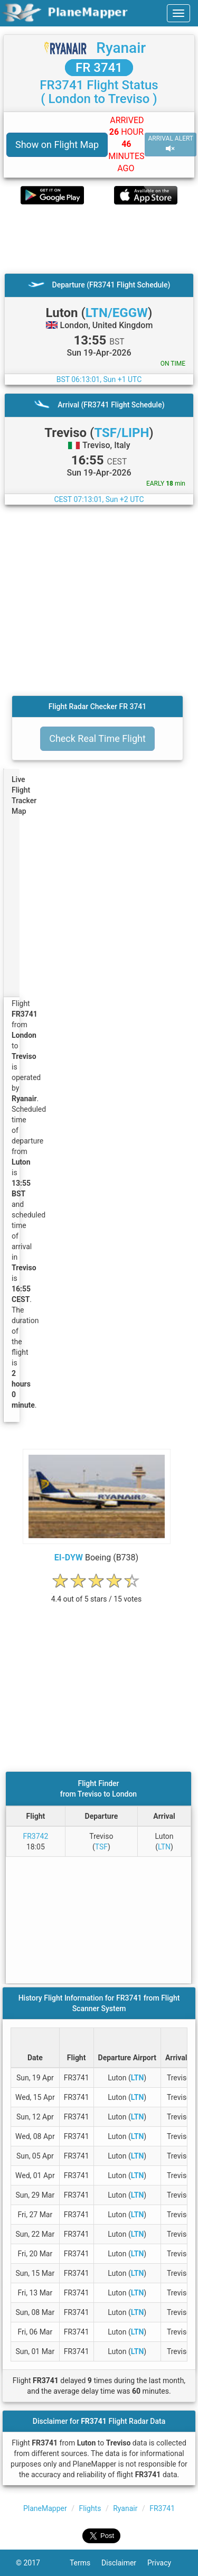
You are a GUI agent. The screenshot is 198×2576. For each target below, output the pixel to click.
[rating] (97, 1593)
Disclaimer (124, 2563)
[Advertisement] (99, 239)
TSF (101, 1847)
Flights (90, 2508)
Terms (85, 2563)
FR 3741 (99, 67)
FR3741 (162, 2508)
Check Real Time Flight (97, 738)
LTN (164, 1847)
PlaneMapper (45, 2508)
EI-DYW (68, 1557)
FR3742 (35, 1836)
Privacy (164, 2563)
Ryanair (121, 48)
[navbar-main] (178, 13)
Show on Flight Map (57, 144)
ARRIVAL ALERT (170, 144)
